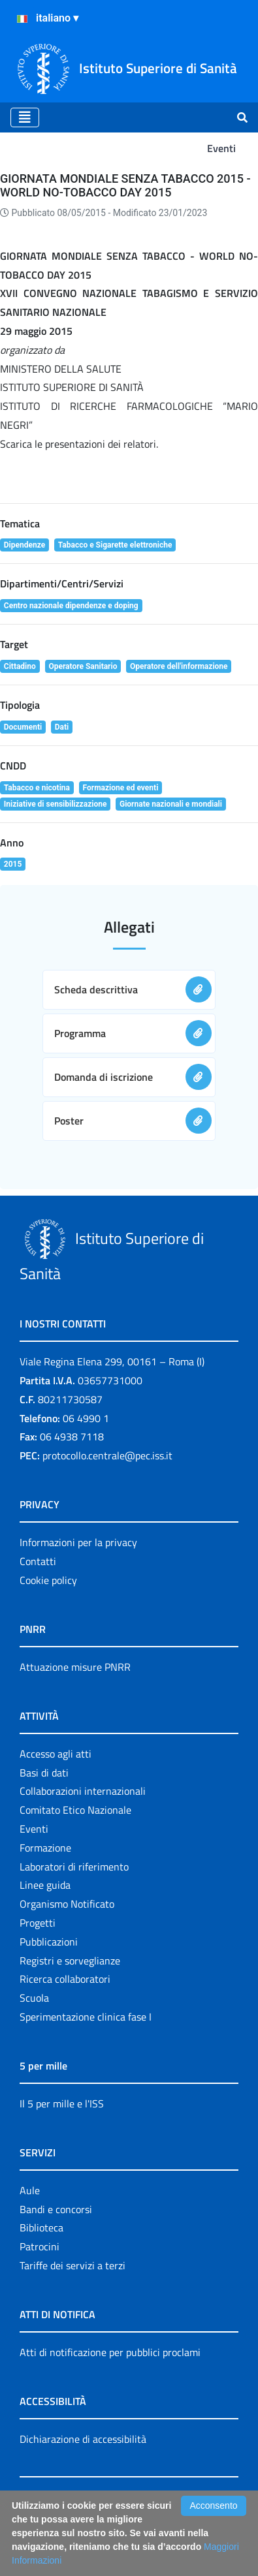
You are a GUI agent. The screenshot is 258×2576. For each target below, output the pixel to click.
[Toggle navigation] (24, 117)
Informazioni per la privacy (78, 1542)
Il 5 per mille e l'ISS (62, 2103)
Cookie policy (48, 1580)
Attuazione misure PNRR (75, 1667)
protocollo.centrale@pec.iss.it (107, 1455)
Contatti (38, 1561)
